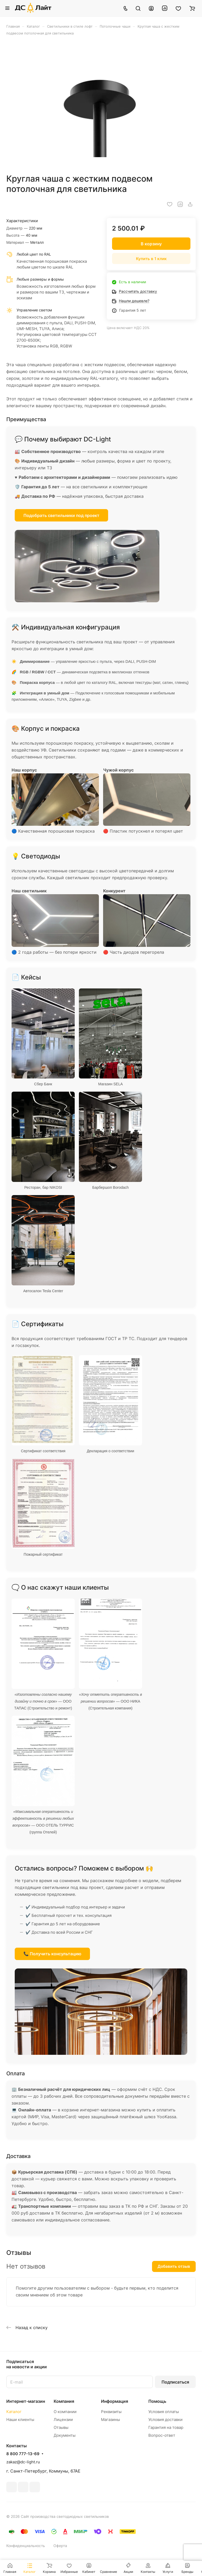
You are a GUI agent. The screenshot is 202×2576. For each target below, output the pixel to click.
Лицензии (63, 2419)
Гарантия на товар (165, 2427)
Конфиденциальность (25, 2545)
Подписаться (175, 2382)
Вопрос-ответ (161, 2435)
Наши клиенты (20, 2419)
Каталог (14, 2411)
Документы (64, 2435)
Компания (64, 2401)
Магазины (110, 2419)
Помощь (157, 2401)
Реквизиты (111, 2411)
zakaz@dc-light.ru (23, 2461)
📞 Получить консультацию (52, 1953)
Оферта (60, 2545)
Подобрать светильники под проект (61, 515)
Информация (114, 2401)
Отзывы (61, 2427)
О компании (65, 2411)
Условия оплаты (163, 2411)
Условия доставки (165, 2419)
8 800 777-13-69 (22, 2453)
